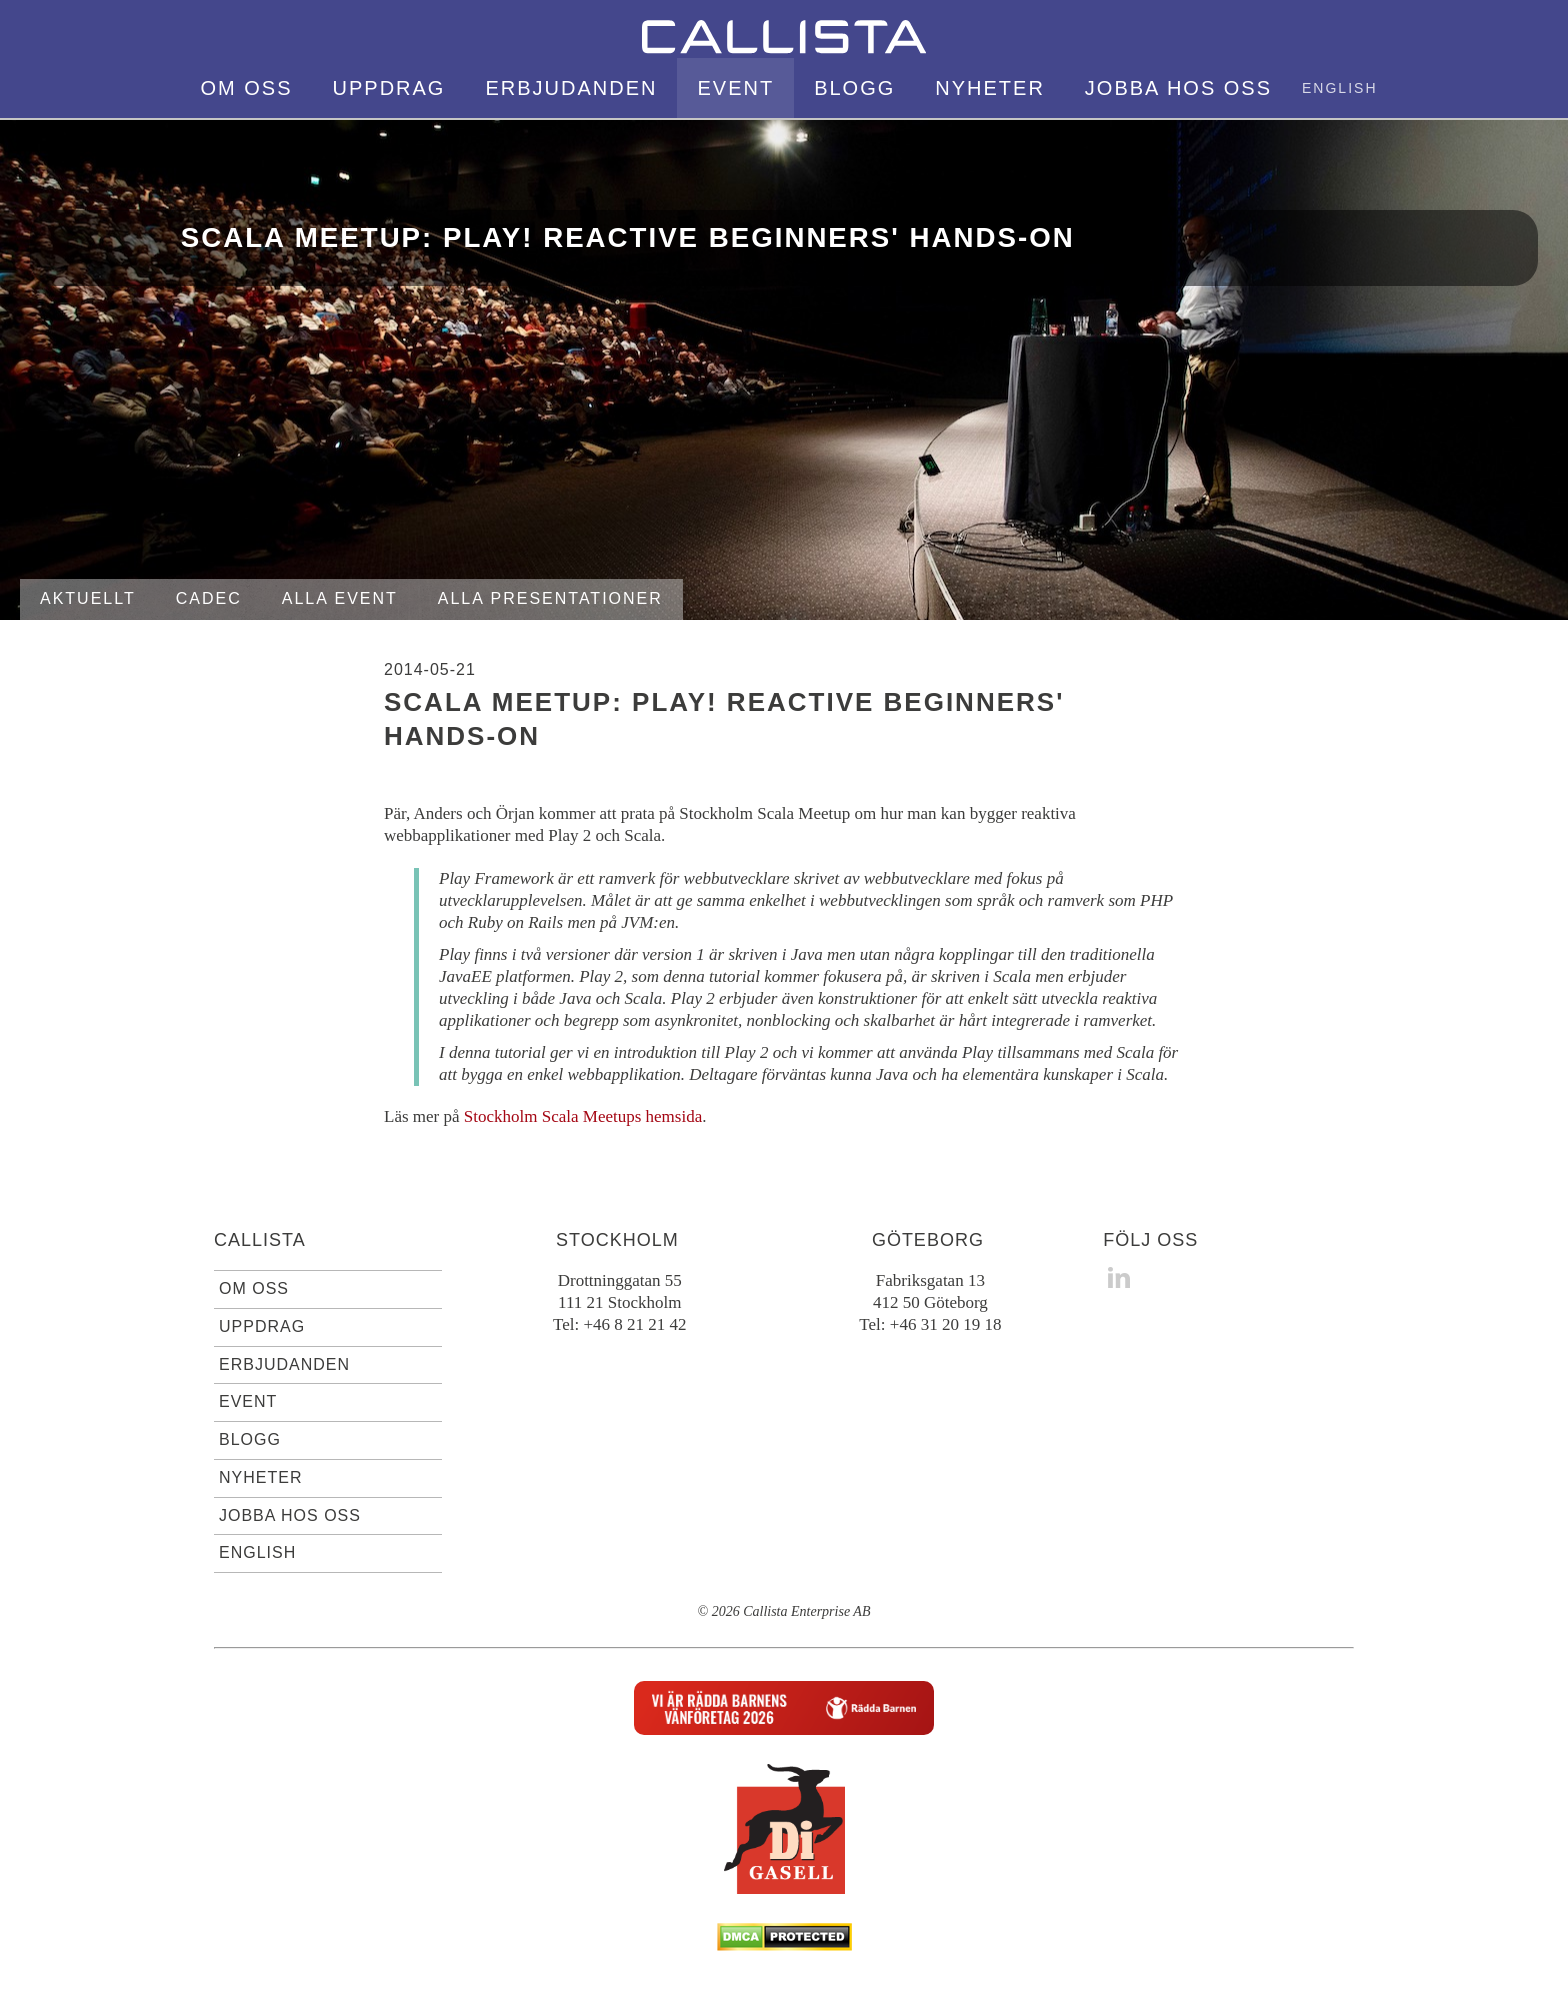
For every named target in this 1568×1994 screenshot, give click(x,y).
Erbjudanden (571, 88)
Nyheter (990, 88)
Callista (260, 1240)
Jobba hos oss (1178, 88)
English (1339, 88)
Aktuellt (88, 598)
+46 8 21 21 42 (634, 1324)
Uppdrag (389, 88)
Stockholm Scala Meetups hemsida (583, 1116)
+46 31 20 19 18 (946, 1324)
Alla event (340, 598)
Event (735, 88)
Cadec (209, 598)
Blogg (854, 88)
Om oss (247, 88)
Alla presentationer (550, 598)
